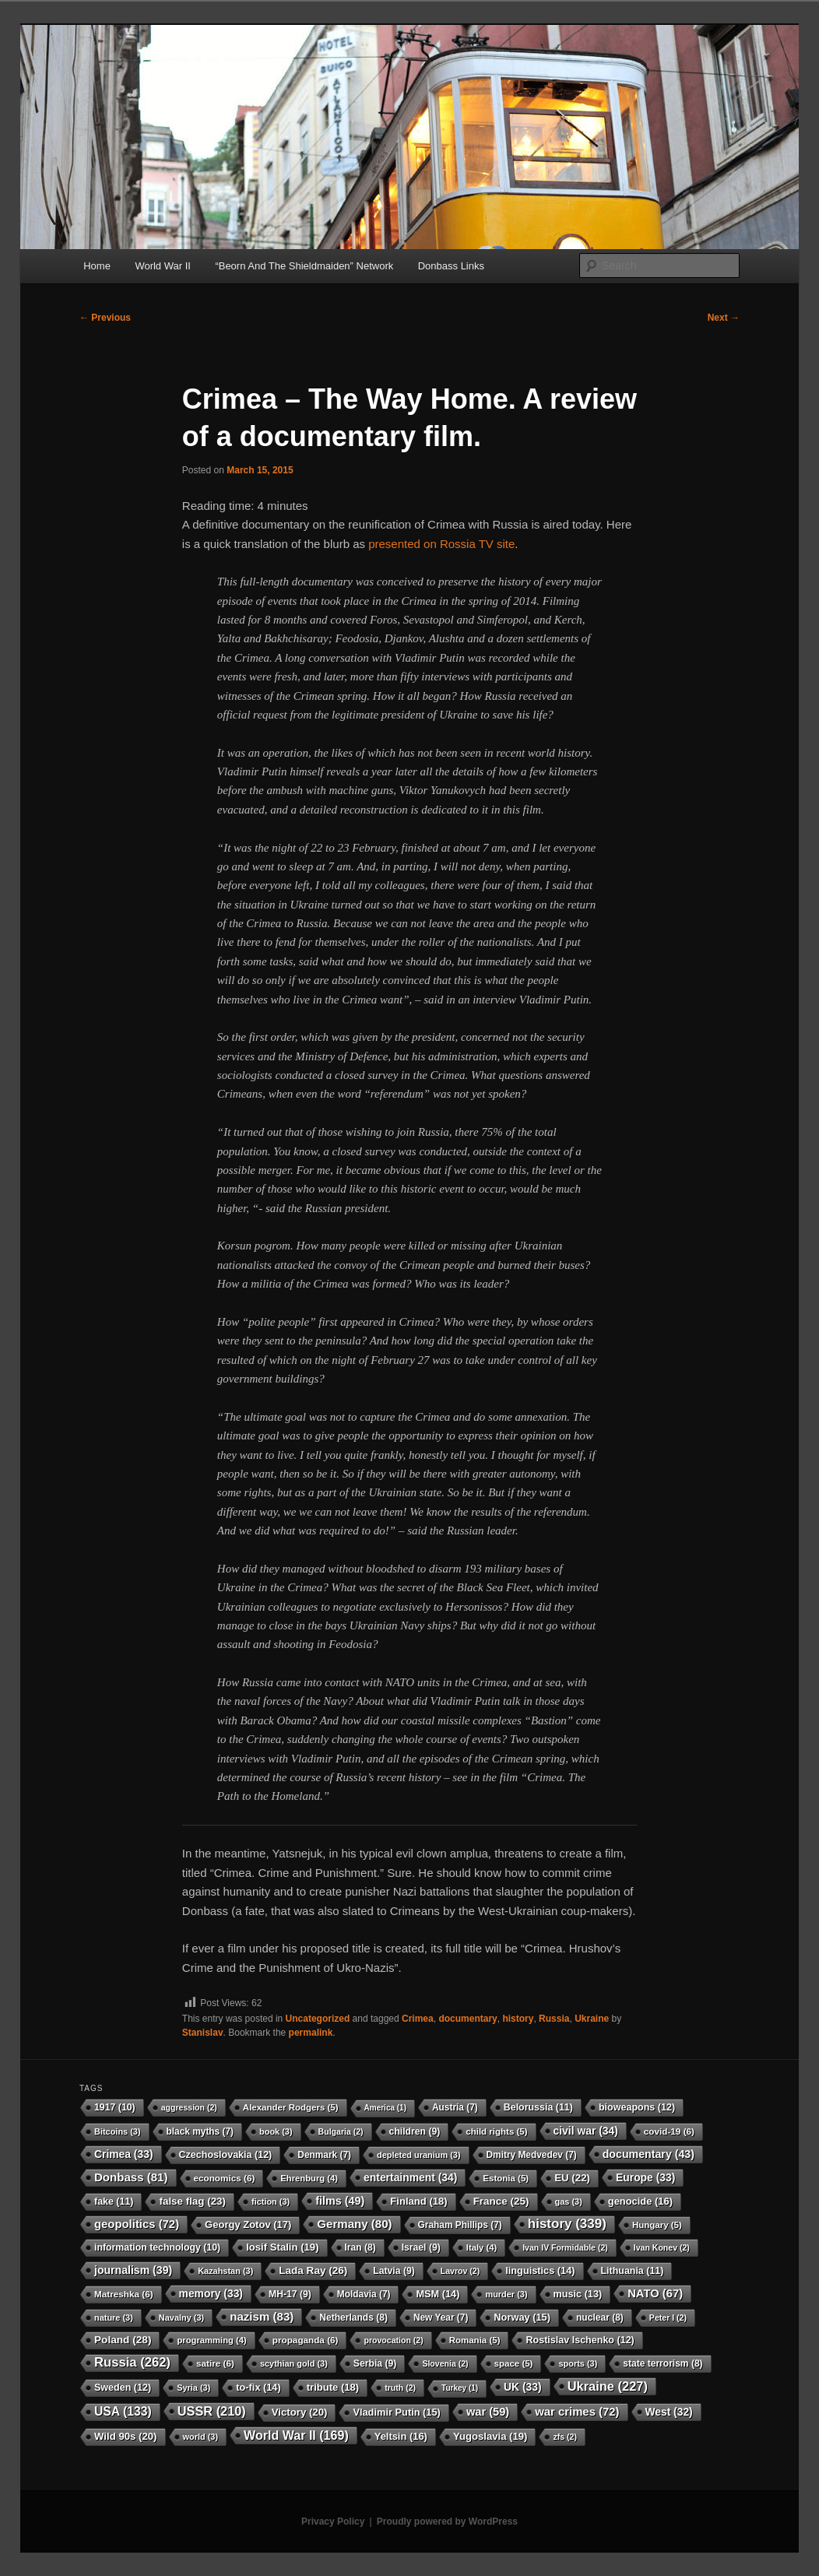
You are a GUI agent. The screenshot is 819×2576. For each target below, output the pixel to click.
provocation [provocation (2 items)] (393, 2340)
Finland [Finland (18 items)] (418, 2201)
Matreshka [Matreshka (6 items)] (123, 2294)
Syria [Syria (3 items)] (193, 2387)
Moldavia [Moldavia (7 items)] (364, 2294)
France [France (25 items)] (501, 2201)
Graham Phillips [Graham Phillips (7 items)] (460, 2224)
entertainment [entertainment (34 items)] (410, 2177)
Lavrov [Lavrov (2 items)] (460, 2271)
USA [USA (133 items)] (123, 2411)
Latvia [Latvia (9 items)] (394, 2270)
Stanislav (202, 2032)
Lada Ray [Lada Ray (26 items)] (313, 2270)
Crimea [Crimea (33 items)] (123, 2154)
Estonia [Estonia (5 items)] (506, 2178)
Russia (554, 2018)
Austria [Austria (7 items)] (455, 2107)
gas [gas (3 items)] (568, 2201)
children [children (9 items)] (415, 2131)
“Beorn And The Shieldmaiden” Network (304, 266)
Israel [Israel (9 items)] (421, 2247)
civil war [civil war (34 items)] (586, 2130)
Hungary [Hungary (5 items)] (657, 2225)
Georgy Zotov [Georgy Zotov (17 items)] (248, 2224)
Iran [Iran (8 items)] (360, 2247)
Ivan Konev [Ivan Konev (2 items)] (662, 2247)
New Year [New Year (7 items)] (440, 2317)
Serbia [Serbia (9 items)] (375, 2363)
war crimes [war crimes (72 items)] (577, 2412)
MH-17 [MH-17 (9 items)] (290, 2294)
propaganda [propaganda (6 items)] (305, 2340)
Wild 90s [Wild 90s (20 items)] (125, 2436)
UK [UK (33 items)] (523, 2387)
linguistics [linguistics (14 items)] (540, 2270)
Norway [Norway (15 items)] (522, 2317)
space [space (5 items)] (513, 2363)
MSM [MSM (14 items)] (437, 2294)
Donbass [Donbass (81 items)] (131, 2177)
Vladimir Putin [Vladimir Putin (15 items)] (397, 2412)
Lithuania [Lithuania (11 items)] (632, 2270)
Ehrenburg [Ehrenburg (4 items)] (309, 2178)
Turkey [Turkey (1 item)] (459, 2388)
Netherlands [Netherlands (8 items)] (353, 2317)
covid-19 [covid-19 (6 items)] (669, 2131)
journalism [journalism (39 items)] (133, 2270)
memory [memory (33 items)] (211, 2293)
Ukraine (592, 2018)
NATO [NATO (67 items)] (655, 2293)
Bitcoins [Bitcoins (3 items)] (117, 2131)
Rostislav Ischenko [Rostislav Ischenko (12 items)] (579, 2340)
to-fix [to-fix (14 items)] (258, 2387)
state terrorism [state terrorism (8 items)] (662, 2363)
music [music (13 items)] (578, 2294)
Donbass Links (451, 266)
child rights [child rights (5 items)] (496, 2131)
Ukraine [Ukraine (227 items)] (608, 2386)
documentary (467, 2018)
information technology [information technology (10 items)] (157, 2247)
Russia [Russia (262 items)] (132, 2362)
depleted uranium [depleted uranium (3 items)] (419, 2155)
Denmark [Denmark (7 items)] (324, 2154)
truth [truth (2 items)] (400, 2387)
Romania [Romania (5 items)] (475, 2340)
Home (97, 266)
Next (724, 317)
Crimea (418, 2018)
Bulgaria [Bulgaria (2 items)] (341, 2131)
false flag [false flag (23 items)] (192, 2201)
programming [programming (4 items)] (211, 2340)
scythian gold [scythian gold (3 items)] (294, 2363)
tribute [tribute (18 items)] (333, 2387)
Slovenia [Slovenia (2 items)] (445, 2363)
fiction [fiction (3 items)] (270, 2201)
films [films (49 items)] (339, 2201)
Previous (105, 317)
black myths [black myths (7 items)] (200, 2131)
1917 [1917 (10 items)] (114, 2107)
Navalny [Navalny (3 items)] (181, 2317)
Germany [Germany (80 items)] (354, 2223)
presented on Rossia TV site (441, 543)
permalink (311, 2032)
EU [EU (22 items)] (572, 2178)
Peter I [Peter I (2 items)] (668, 2317)
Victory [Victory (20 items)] (300, 2412)
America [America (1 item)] (385, 2107)
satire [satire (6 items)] (215, 2363)
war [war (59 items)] (487, 2412)
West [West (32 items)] (669, 2412)
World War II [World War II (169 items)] (296, 2435)
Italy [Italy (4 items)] (481, 2247)
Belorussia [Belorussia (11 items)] (538, 2107)
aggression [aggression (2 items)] (189, 2107)
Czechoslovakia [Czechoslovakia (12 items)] (225, 2154)
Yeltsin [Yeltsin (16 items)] (400, 2436)
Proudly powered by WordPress (447, 2521)
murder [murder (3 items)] (506, 2294)
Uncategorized (318, 2018)
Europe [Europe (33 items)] (645, 2177)
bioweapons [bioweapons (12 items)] (637, 2107)
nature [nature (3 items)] (113, 2317)
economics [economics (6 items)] (224, 2178)
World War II (163, 266)
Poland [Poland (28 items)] (122, 2340)
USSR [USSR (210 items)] (212, 2411)
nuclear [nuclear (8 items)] (600, 2317)
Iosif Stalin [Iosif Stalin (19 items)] (282, 2247)
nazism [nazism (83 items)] (262, 2316)
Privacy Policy (332, 2521)
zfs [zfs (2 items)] (564, 2436)
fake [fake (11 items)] (113, 2201)
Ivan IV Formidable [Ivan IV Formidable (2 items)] (565, 2247)
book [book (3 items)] (276, 2131)
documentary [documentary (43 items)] (648, 2154)
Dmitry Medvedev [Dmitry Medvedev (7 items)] (532, 2154)
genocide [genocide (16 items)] (640, 2201)
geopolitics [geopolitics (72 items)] (136, 2224)
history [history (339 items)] (567, 2223)
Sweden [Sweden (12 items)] (122, 2387)
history (517, 2018)
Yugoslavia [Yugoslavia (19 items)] (490, 2436)
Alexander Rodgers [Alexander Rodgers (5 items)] (291, 2107)
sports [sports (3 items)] (577, 2363)
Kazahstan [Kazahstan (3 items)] (225, 2271)
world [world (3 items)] (201, 2436)
